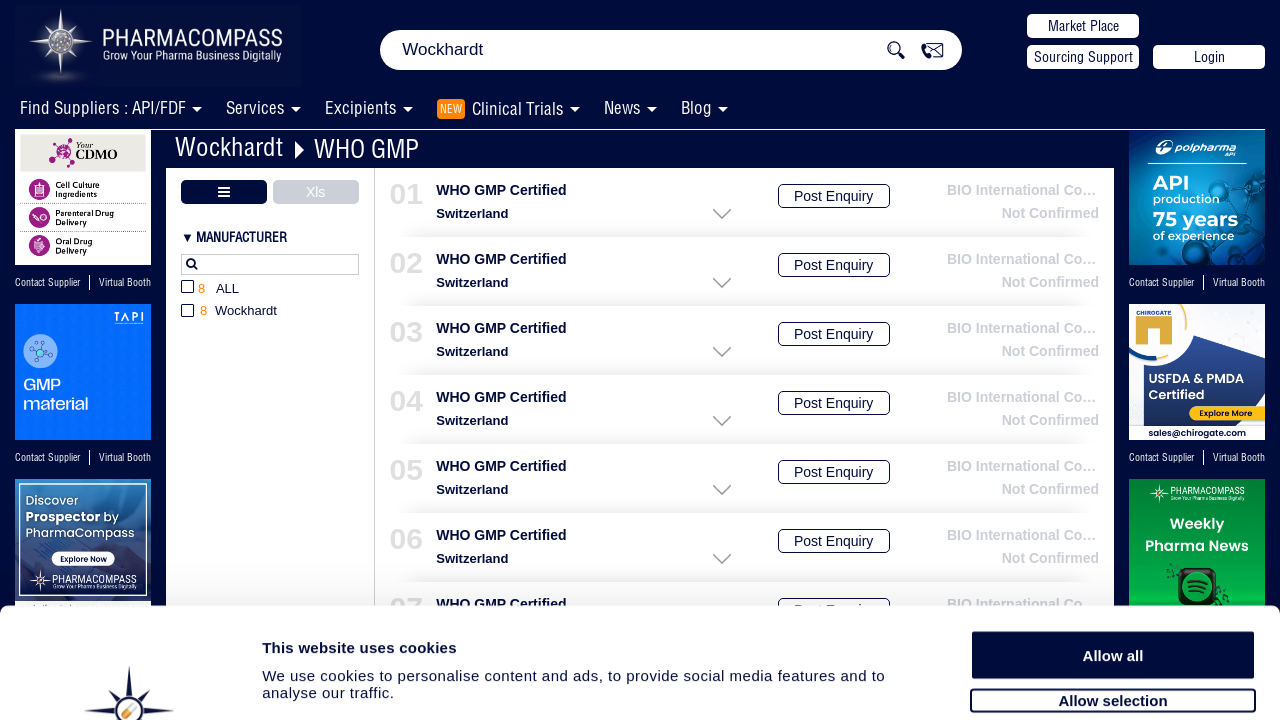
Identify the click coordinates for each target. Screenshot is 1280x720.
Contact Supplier (47, 282)
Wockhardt (229, 146)
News (622, 107)
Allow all (1113, 552)
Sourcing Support (1083, 57)
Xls (315, 192)
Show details (1049, 681)
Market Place (1083, 26)
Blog (696, 107)
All (210, 289)
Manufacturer (241, 237)
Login (1209, 57)
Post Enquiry (833, 196)
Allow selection (1112, 597)
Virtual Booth (125, 282)
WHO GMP (366, 148)
